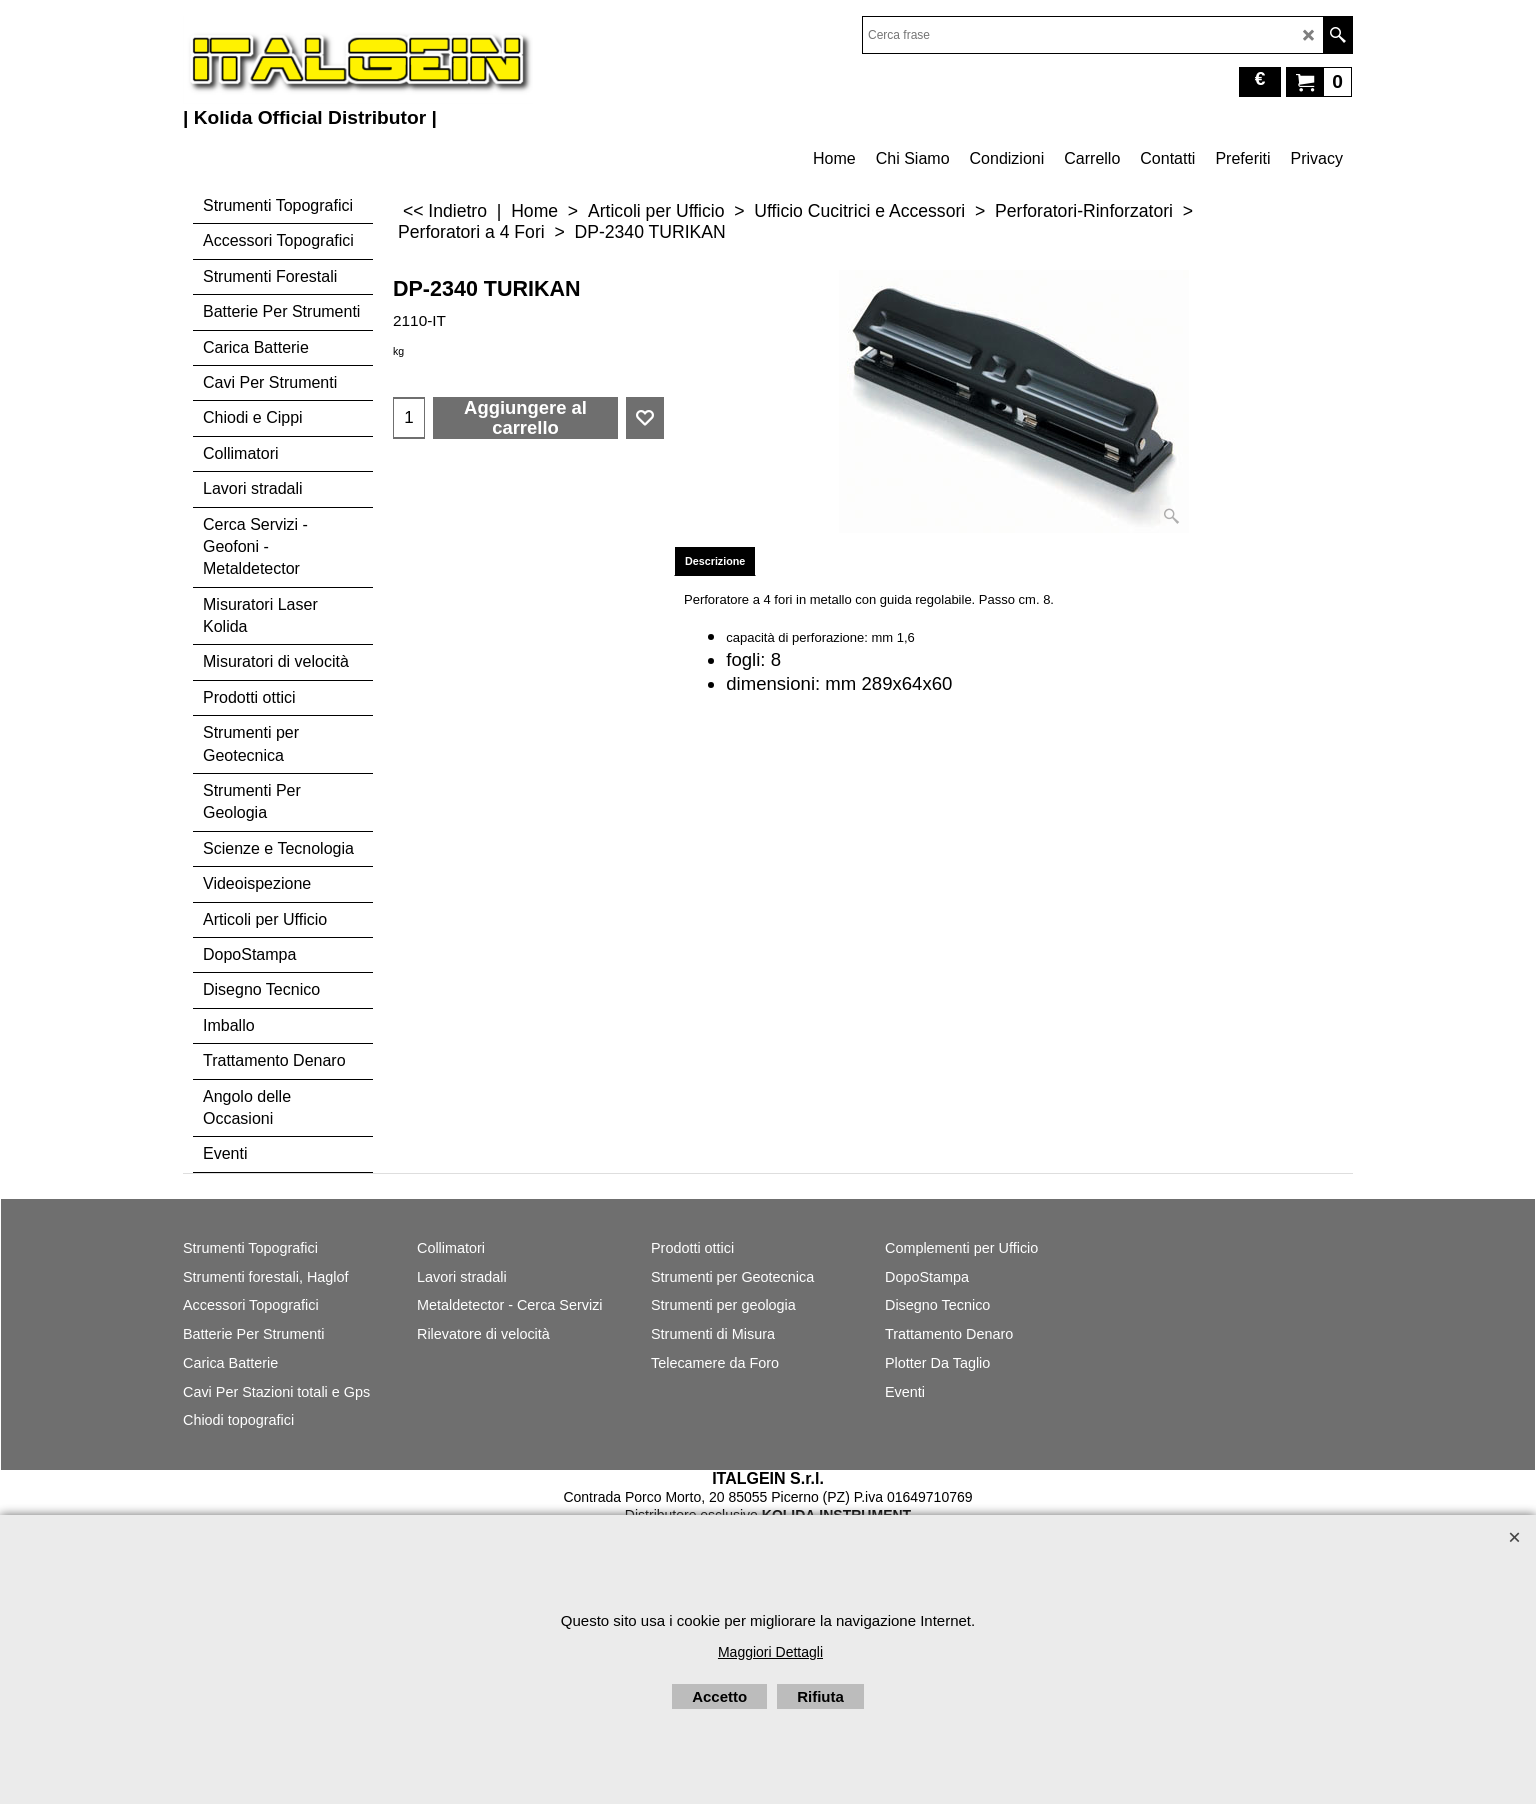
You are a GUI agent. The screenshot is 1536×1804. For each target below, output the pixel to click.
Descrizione (715, 561)
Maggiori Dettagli (770, 1652)
